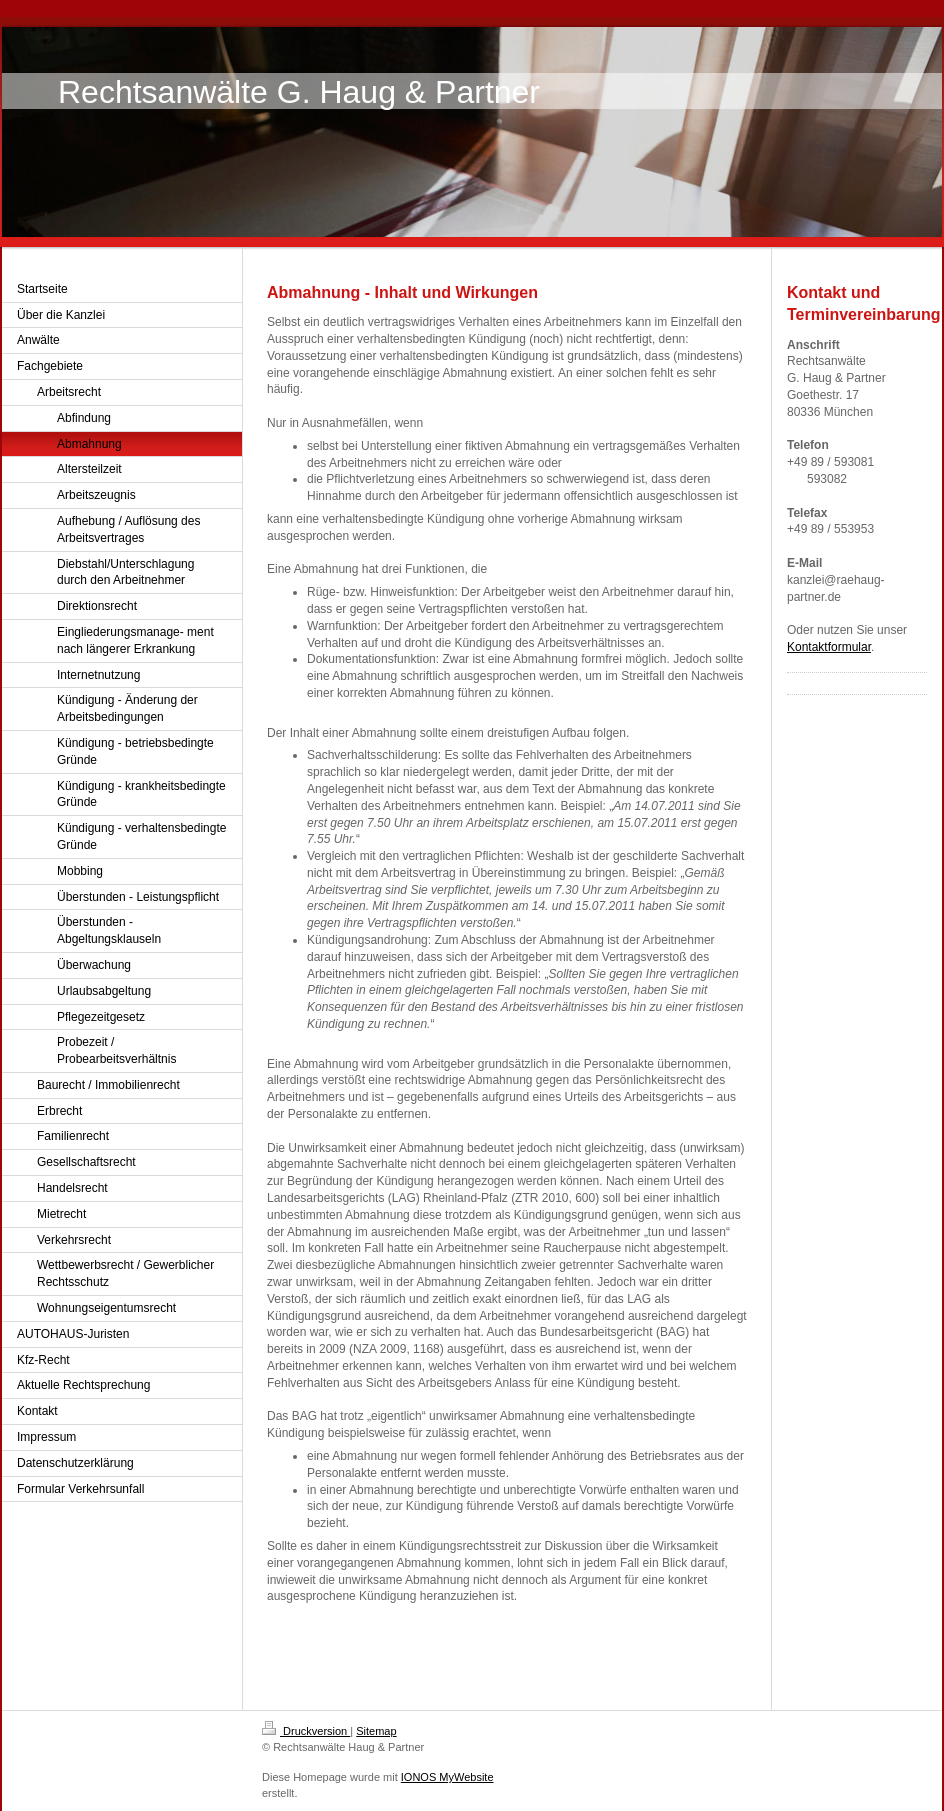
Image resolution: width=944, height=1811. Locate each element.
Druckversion (306, 1731)
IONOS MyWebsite (447, 1777)
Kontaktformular (829, 647)
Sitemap (376, 1731)
